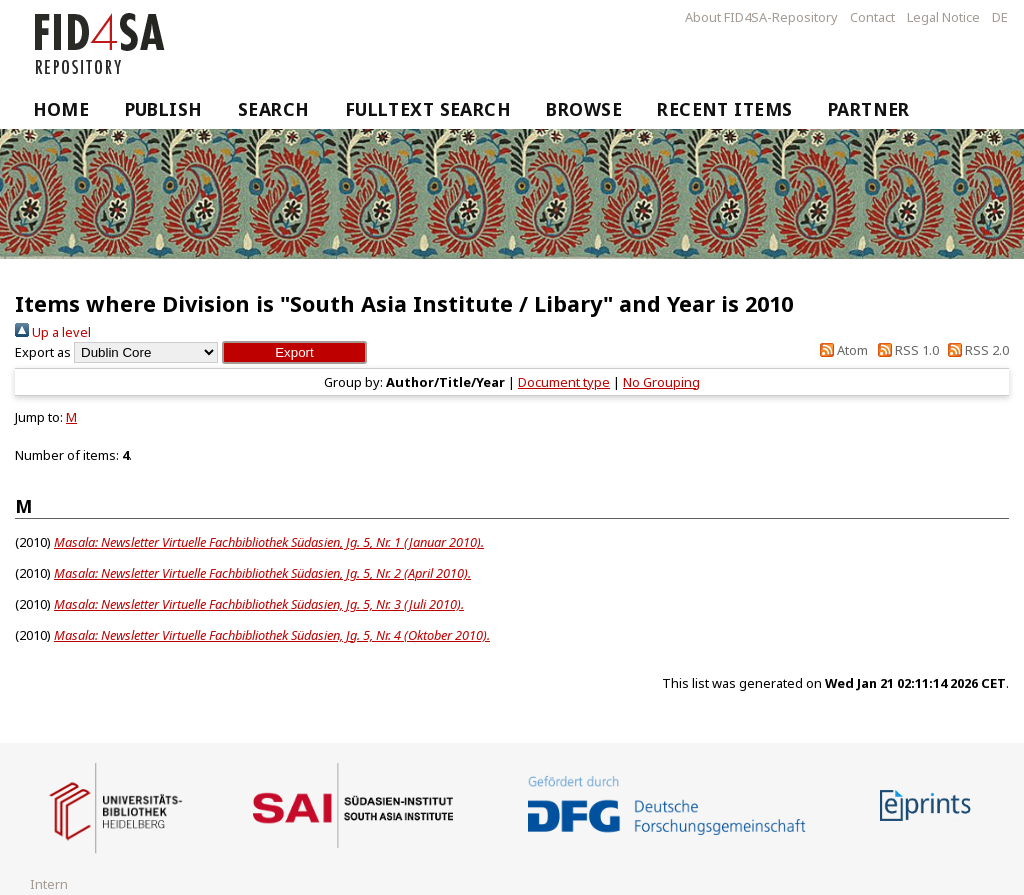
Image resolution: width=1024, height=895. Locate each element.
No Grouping (661, 382)
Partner (869, 109)
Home (61, 109)
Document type (564, 382)
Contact (872, 17)
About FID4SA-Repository (761, 17)
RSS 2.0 (975, 350)
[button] (294, 352)
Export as (43, 352)
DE (1000, 17)
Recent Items (724, 109)
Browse (584, 109)
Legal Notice (943, 17)
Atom (841, 350)
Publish (164, 109)
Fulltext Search (428, 109)
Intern (49, 884)
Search (274, 109)
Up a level (53, 332)
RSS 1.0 (904, 350)
